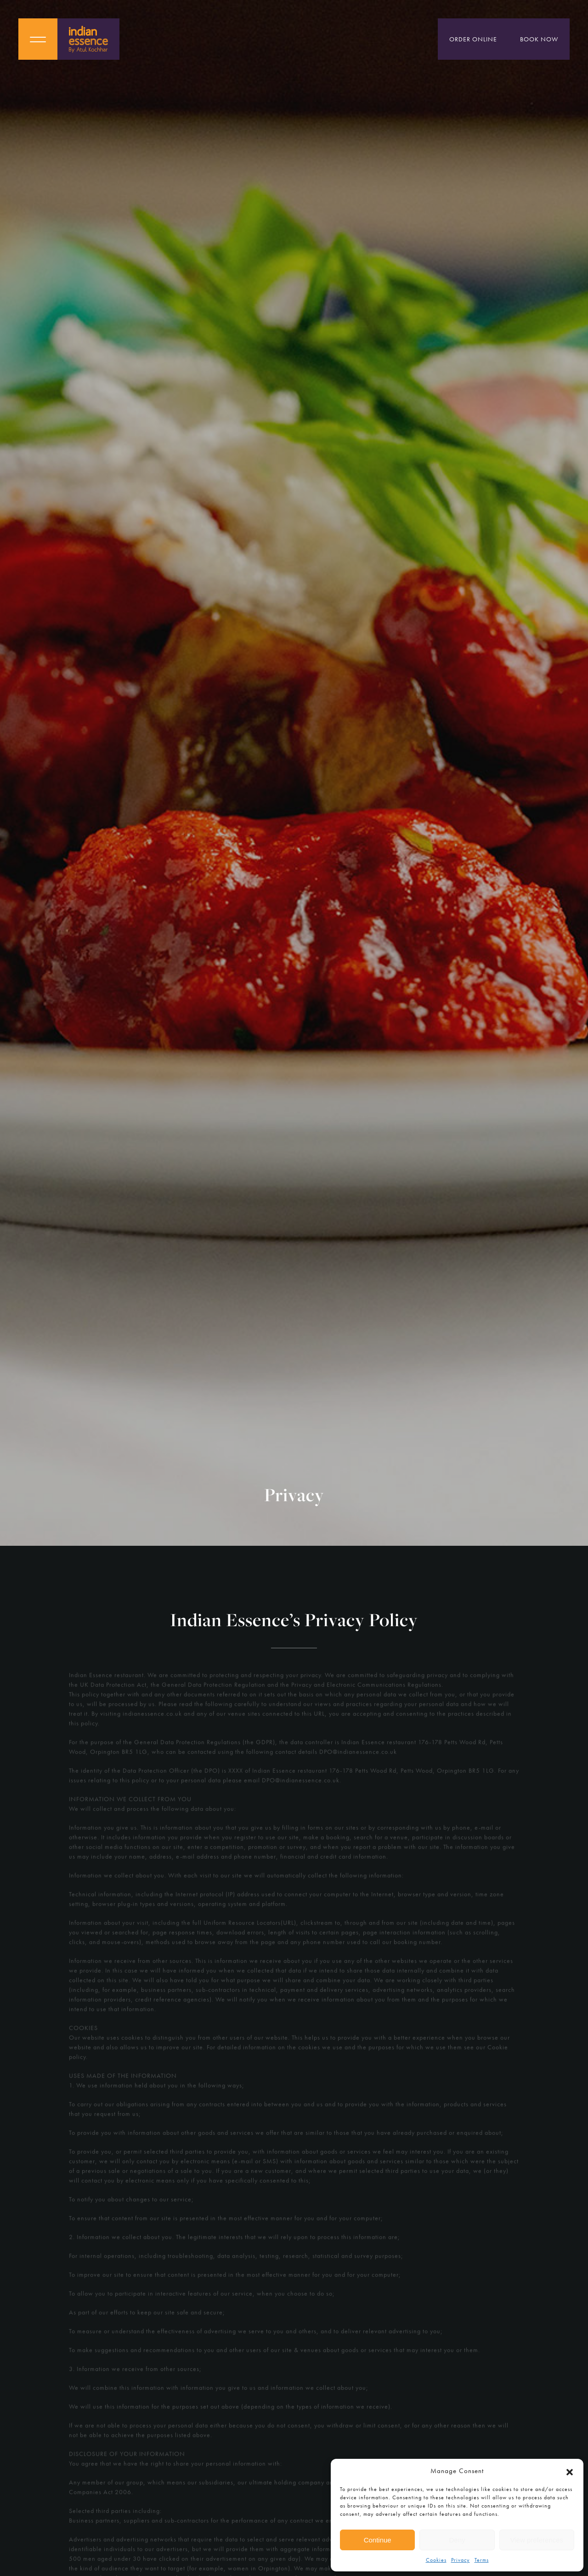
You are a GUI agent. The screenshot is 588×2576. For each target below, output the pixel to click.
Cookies (436, 2560)
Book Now (539, 39)
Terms (482, 2560)
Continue (377, 2540)
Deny (457, 2540)
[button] (569, 2470)
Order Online (473, 39)
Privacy (460, 2560)
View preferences (537, 2540)
